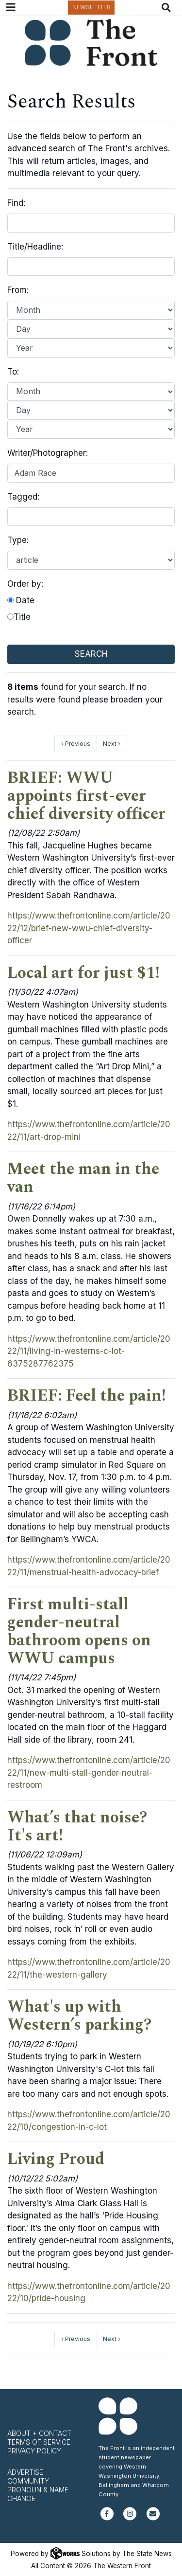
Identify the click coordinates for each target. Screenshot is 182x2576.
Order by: (25, 584)
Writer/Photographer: (47, 453)
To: (13, 372)
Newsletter (91, 7)
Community (28, 2481)
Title (19, 617)
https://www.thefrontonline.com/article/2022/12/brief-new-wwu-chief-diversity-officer (88, 928)
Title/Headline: (35, 247)
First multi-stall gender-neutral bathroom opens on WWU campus (79, 1631)
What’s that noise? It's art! (77, 1826)
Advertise (25, 2472)
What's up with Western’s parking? (79, 2016)
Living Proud (55, 2159)
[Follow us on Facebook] (107, 2518)
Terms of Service (38, 2442)
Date (20, 600)
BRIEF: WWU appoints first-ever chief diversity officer (86, 796)
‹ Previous (75, 743)
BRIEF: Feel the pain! (86, 1396)
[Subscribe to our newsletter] (153, 2518)
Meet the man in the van (83, 1178)
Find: (16, 203)
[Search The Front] (168, 7)
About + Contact (39, 2433)
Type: (18, 540)
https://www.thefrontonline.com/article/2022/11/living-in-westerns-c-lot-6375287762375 (88, 1351)
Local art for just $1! (83, 973)
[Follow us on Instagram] (129, 2518)
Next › (111, 743)
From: (18, 290)
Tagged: (23, 497)
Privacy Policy (34, 2451)
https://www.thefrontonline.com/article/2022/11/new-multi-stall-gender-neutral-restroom (88, 1772)
